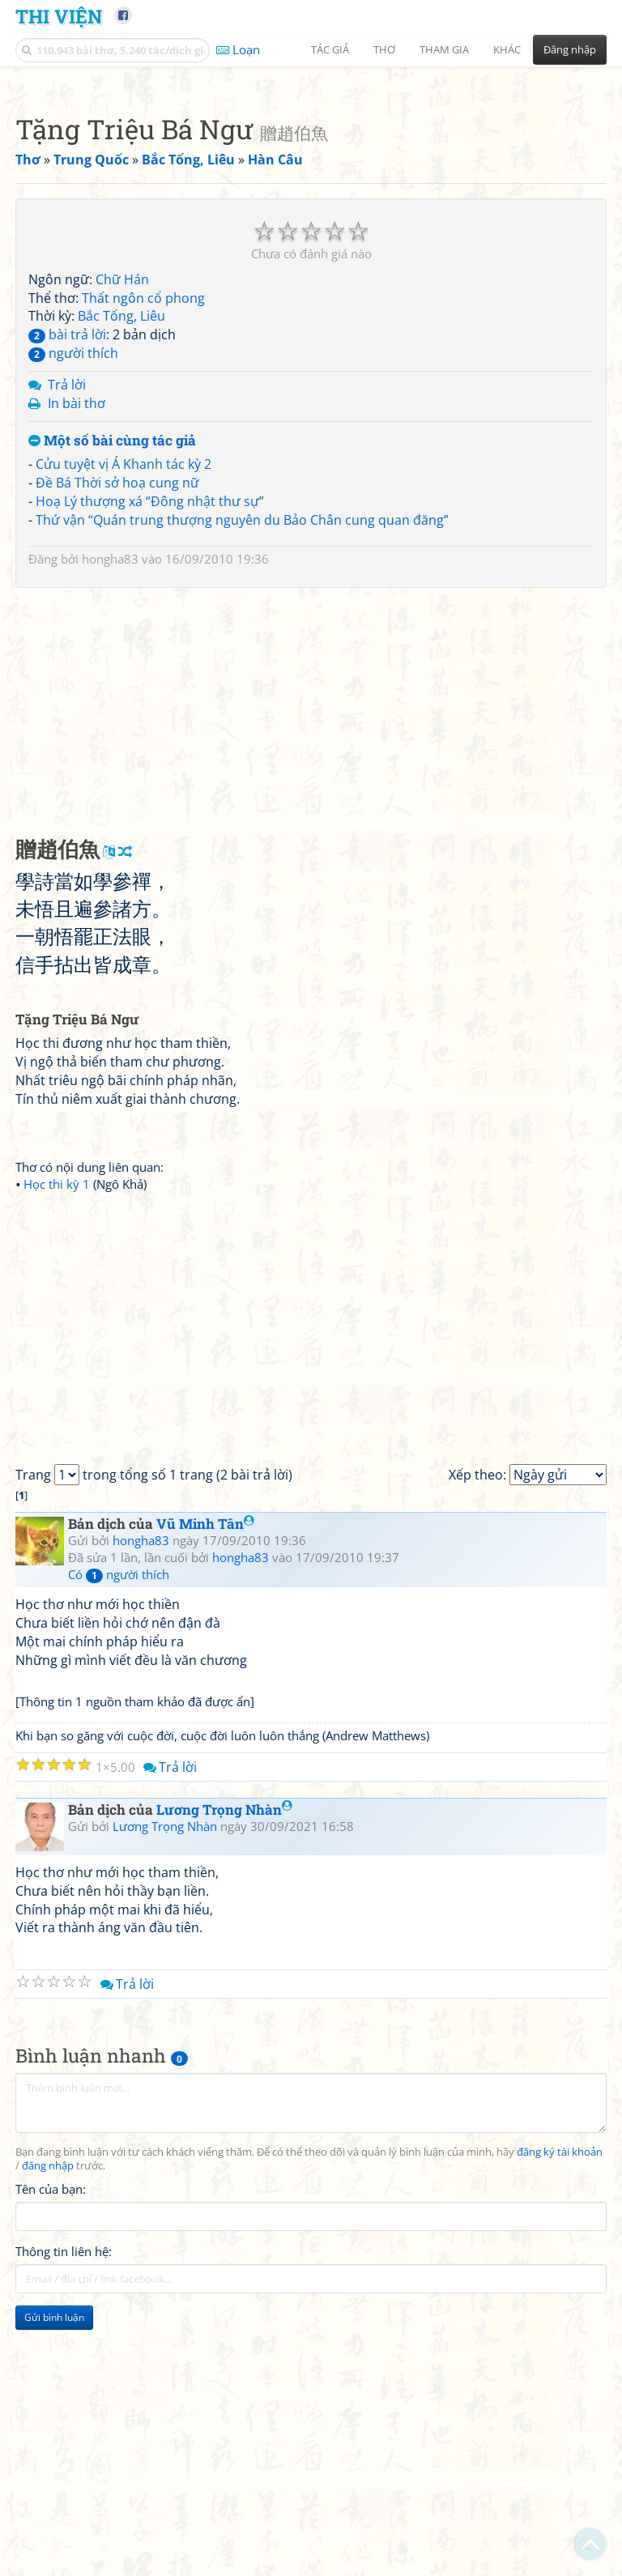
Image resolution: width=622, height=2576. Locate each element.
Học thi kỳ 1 (56, 1411)
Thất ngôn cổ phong (143, 525)
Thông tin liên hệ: (63, 2478)
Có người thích (118, 1801)
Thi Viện (58, 15)
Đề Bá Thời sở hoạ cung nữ (117, 709)
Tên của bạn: (50, 2416)
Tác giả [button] (330, 49)
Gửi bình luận (54, 2544)
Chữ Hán (122, 506)
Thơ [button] (384, 49)
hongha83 (110, 785)
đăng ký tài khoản (560, 2379)
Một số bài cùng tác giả (112, 667)
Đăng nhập (569, 49)
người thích (73, 580)
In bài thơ (76, 630)
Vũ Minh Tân (205, 1750)
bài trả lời (67, 561)
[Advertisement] (311, 190)
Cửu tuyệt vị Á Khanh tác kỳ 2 (123, 691)
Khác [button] (507, 49)
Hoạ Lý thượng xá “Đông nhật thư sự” (150, 728)
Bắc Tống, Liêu (121, 542)
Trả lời (67, 611)
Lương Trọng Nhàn (224, 2036)
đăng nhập (48, 2392)
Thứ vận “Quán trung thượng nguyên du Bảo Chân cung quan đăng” (242, 747)
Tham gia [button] (444, 49)
